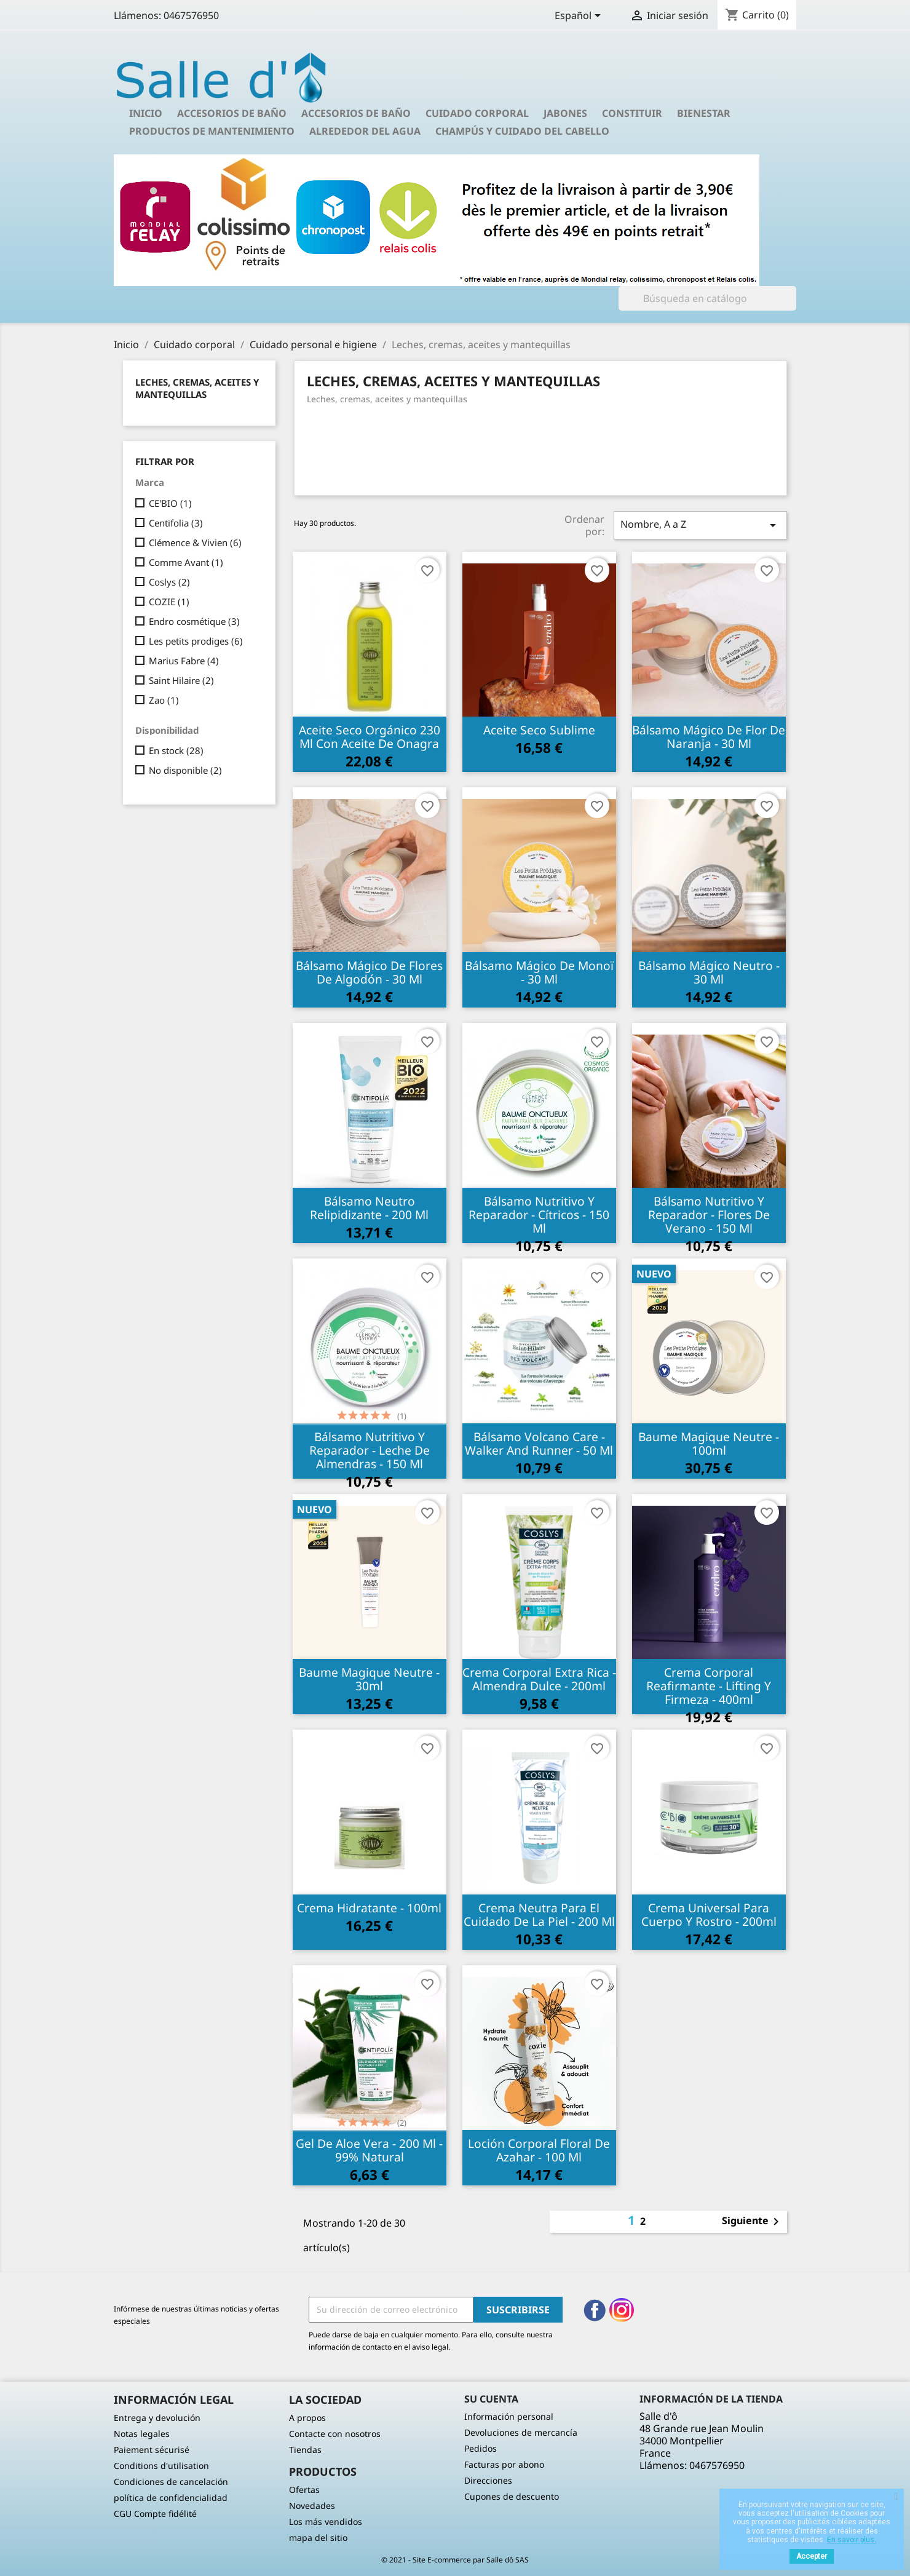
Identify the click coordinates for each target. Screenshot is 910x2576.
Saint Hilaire (181, 680)
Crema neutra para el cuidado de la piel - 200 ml (539, 1914)
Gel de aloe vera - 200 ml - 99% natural (369, 2150)
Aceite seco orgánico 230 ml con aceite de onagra (369, 737)
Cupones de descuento (511, 2496)
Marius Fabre (184, 660)
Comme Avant (186, 562)
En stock (176, 750)
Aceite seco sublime (539, 730)
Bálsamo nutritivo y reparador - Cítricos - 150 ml (539, 1214)
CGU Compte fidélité (155, 2513)
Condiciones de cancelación (171, 2481)
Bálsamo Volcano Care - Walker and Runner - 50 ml (539, 1443)
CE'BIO (170, 503)
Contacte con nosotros (335, 2433)
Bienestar (703, 113)
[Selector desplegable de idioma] (580, 16)
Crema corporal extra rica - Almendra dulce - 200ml (539, 1679)
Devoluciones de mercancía (520, 2432)
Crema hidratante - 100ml (369, 1907)
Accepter (811, 2556)
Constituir (632, 113)
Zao (164, 700)
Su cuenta (491, 2399)
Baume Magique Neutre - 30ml (369, 1679)
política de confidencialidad (171, 2497)
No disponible (185, 770)
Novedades (312, 2505)
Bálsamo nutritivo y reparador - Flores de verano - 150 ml (709, 1214)
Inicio (145, 113)
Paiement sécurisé (151, 2449)
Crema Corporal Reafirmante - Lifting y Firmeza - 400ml (708, 1685)
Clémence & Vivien (195, 542)
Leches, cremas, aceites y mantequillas (197, 388)
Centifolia (176, 523)
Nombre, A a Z (700, 525)
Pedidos (480, 2448)
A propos (307, 2417)
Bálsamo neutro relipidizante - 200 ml (369, 1208)
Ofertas (304, 2489)
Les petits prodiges (196, 641)
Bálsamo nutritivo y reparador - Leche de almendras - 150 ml (369, 1450)
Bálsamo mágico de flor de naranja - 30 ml (708, 737)
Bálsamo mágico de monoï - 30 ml (539, 972)
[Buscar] (707, 298)
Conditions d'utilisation (161, 2465)
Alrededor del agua (365, 131)
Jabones (565, 113)
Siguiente (752, 2221)
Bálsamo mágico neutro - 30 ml (709, 972)
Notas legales (142, 2433)
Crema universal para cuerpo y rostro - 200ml (709, 1914)
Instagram (621, 2310)
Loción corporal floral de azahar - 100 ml (539, 2150)
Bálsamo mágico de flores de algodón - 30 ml (369, 972)
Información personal (508, 2416)
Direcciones (488, 2480)
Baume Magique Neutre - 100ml (708, 1443)
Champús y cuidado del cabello (522, 131)
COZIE (169, 601)
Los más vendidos (325, 2521)
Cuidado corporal (477, 113)
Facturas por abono (504, 2464)
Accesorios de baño (232, 113)
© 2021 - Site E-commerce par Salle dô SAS (455, 2559)
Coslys (169, 582)
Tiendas (305, 2449)
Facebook (594, 2310)
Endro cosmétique (194, 621)
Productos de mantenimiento (212, 131)
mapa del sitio (318, 2537)
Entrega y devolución (157, 2417)
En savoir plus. (851, 2539)
